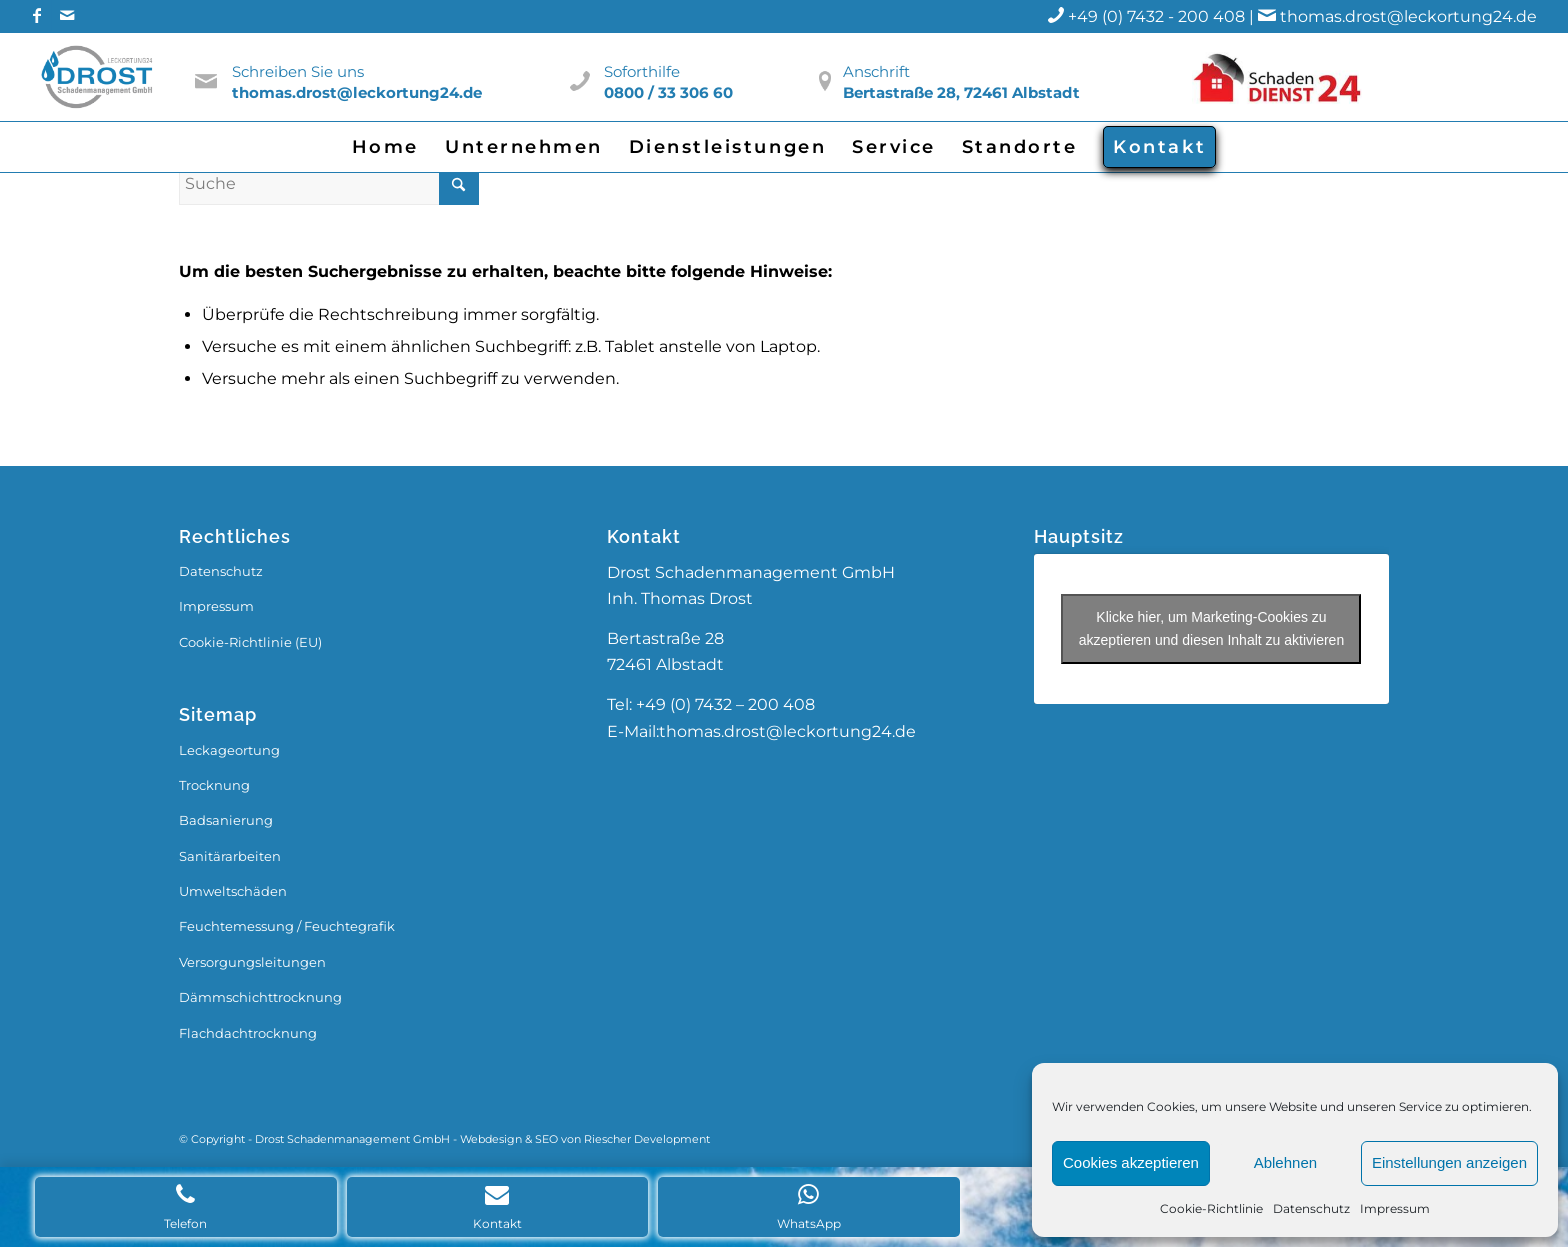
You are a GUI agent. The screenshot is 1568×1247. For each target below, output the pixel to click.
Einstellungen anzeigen (1449, 1162)
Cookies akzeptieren (1131, 1162)
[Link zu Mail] (67, 15)
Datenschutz (1311, 1208)
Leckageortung (229, 750)
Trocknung (214, 785)
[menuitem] (385, 147)
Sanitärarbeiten (230, 856)
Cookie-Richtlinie (1211, 1208)
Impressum (1395, 1208)
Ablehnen (1285, 1162)
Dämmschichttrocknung (260, 997)
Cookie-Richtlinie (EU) (250, 642)
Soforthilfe (642, 71)
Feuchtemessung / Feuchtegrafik (287, 926)
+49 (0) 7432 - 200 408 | (1174, 16)
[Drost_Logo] (99, 77)
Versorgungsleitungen (252, 962)
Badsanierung (226, 820)
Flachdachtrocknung (248, 1033)
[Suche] (329, 183)
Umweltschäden (233, 891)
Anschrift (876, 71)
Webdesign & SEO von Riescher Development (585, 1139)
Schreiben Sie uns (298, 71)
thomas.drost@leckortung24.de (1408, 16)
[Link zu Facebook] (36, 15)
